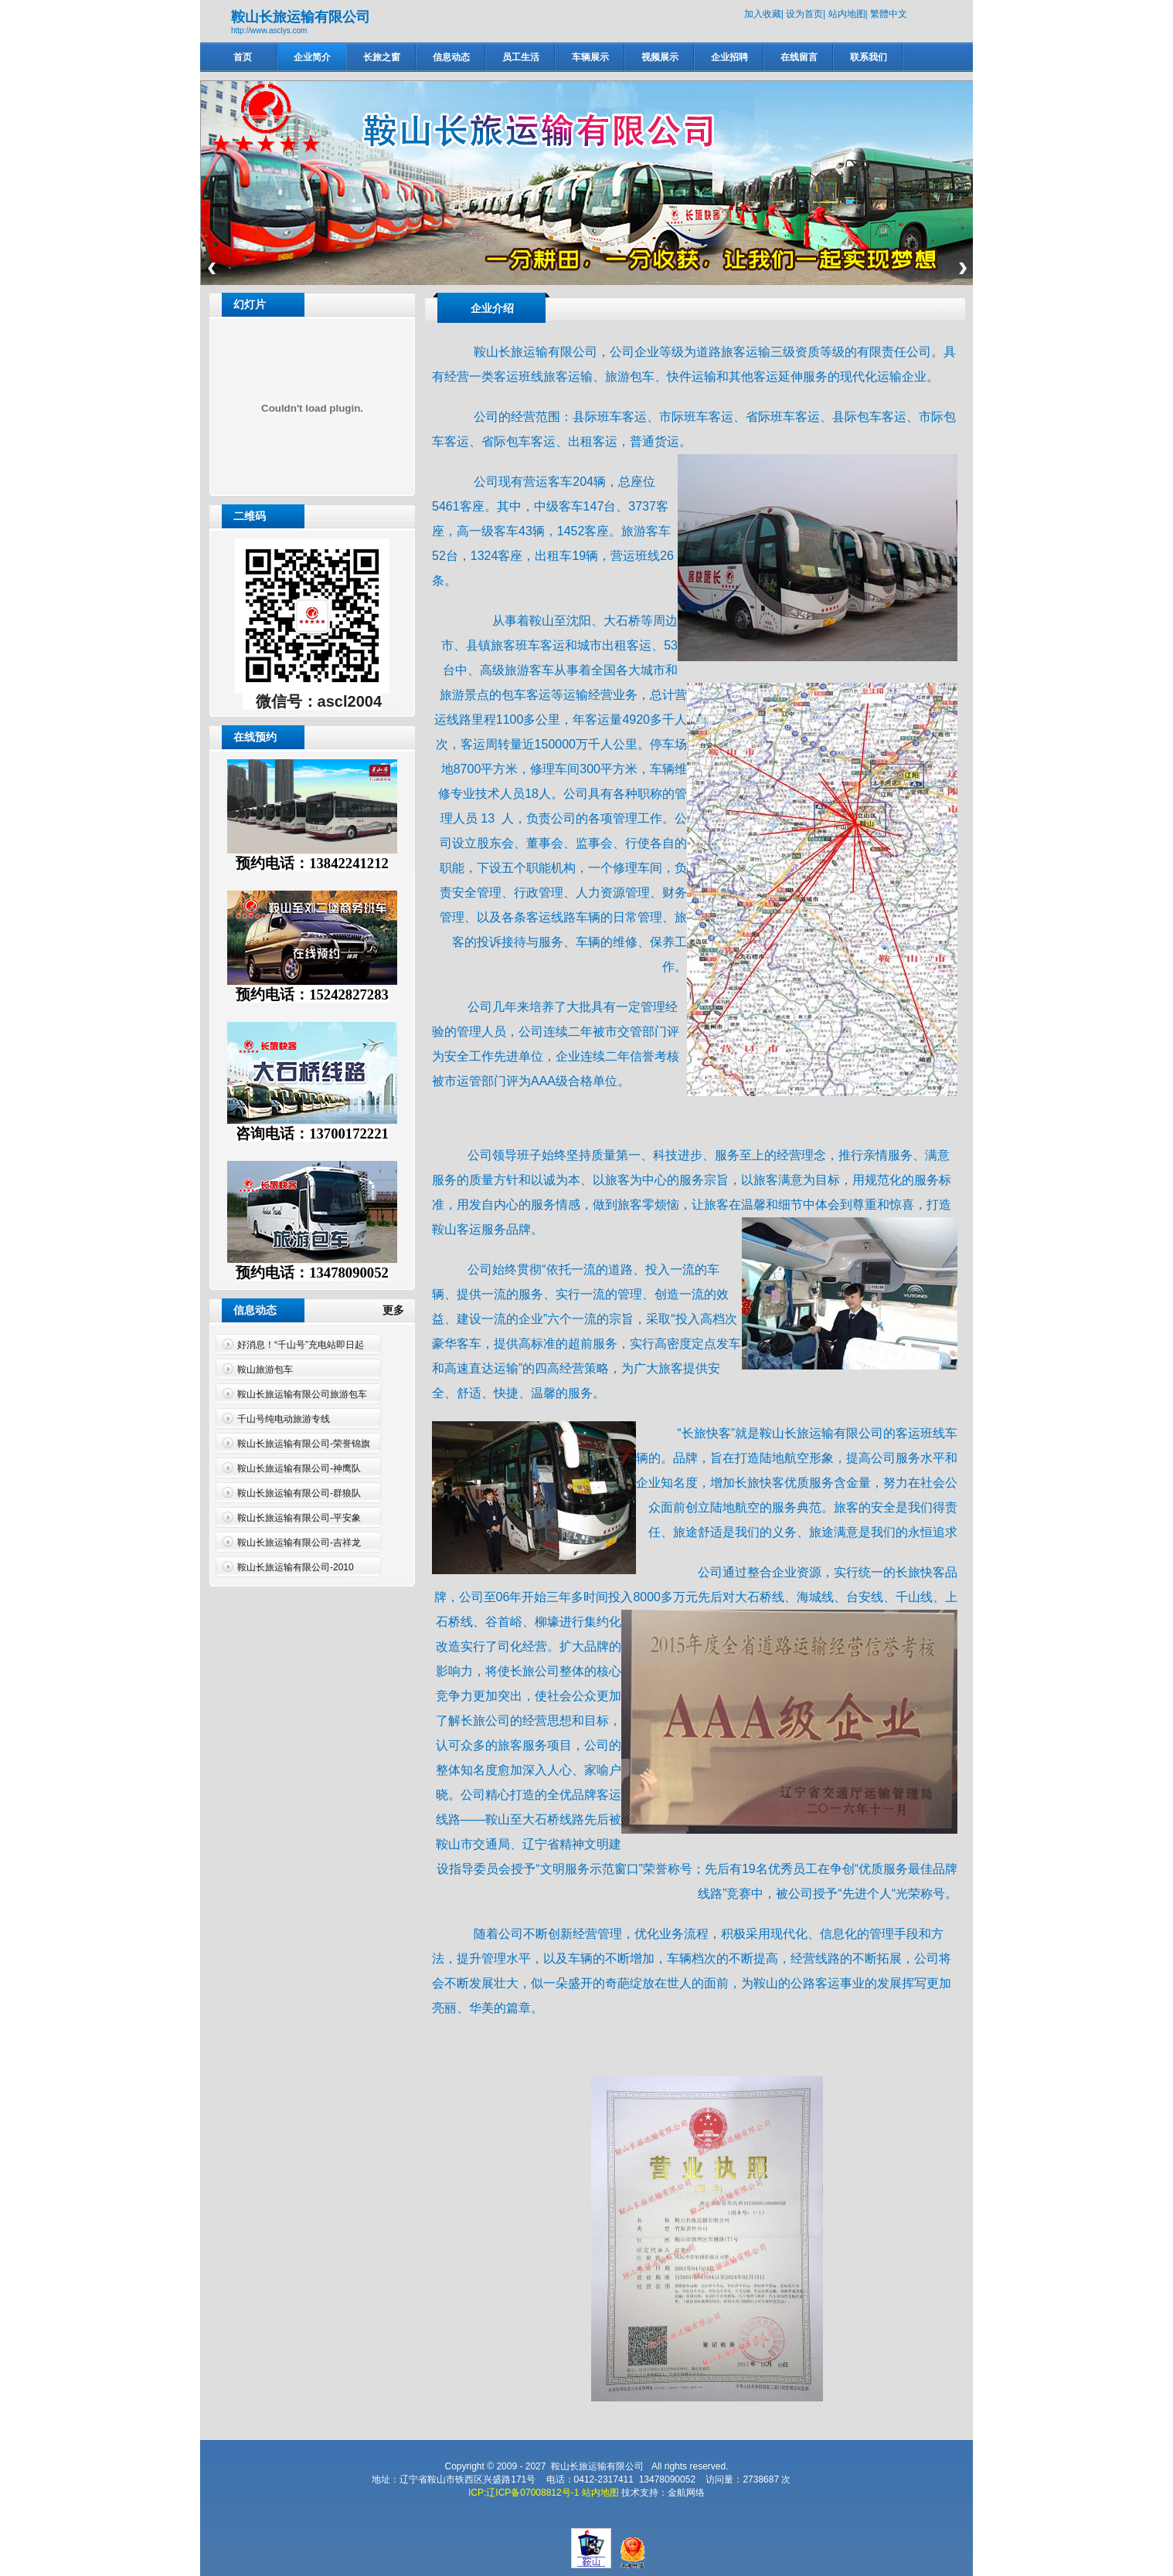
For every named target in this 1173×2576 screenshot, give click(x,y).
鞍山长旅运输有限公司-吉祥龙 (299, 1542)
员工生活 (520, 57)
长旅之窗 (381, 57)
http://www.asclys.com (269, 30)
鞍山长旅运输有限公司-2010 (295, 1567)
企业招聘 (729, 57)
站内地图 (846, 13)
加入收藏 (762, 13)
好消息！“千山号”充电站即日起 (300, 1344)
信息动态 (451, 57)
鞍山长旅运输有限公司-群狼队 (299, 1493)
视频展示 (659, 57)
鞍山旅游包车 (265, 1369)
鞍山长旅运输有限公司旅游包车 (302, 1394)
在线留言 (799, 57)
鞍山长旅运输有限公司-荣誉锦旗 (303, 1443)
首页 (242, 57)
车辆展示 (590, 57)
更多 (399, 1310)
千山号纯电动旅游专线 (283, 1419)
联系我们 (868, 57)
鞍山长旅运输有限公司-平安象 (299, 1517)
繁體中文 (888, 13)
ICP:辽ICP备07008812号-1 (523, 2492)
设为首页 (804, 13)
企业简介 (312, 57)
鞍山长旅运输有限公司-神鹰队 (299, 1468)
